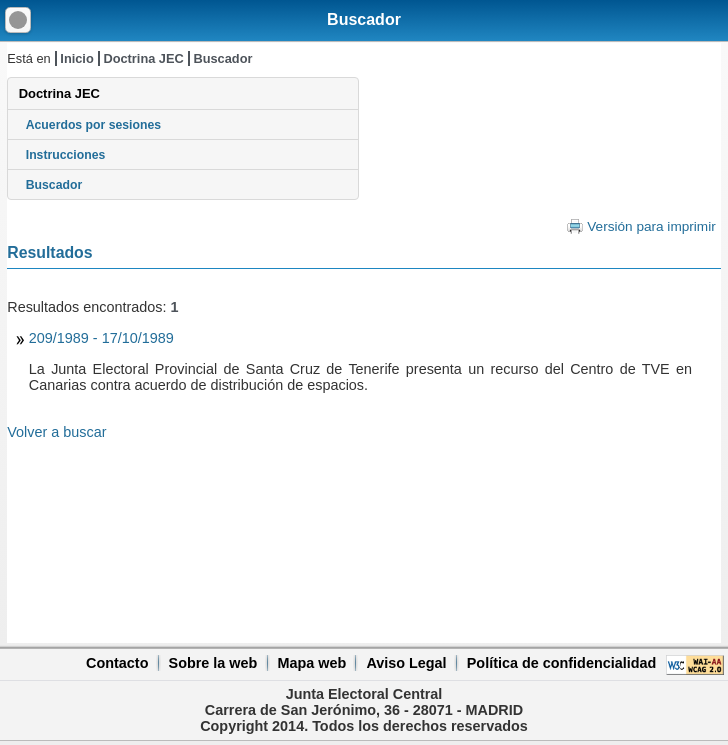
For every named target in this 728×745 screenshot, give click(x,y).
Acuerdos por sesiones (93, 125)
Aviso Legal (406, 663)
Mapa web (311, 663)
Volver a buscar (56, 432)
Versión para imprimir (651, 226)
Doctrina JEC (143, 58)
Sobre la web (213, 663)
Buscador (364, 19)
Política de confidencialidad (562, 663)
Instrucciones (66, 155)
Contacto (117, 663)
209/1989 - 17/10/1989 (101, 338)
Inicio (76, 58)
